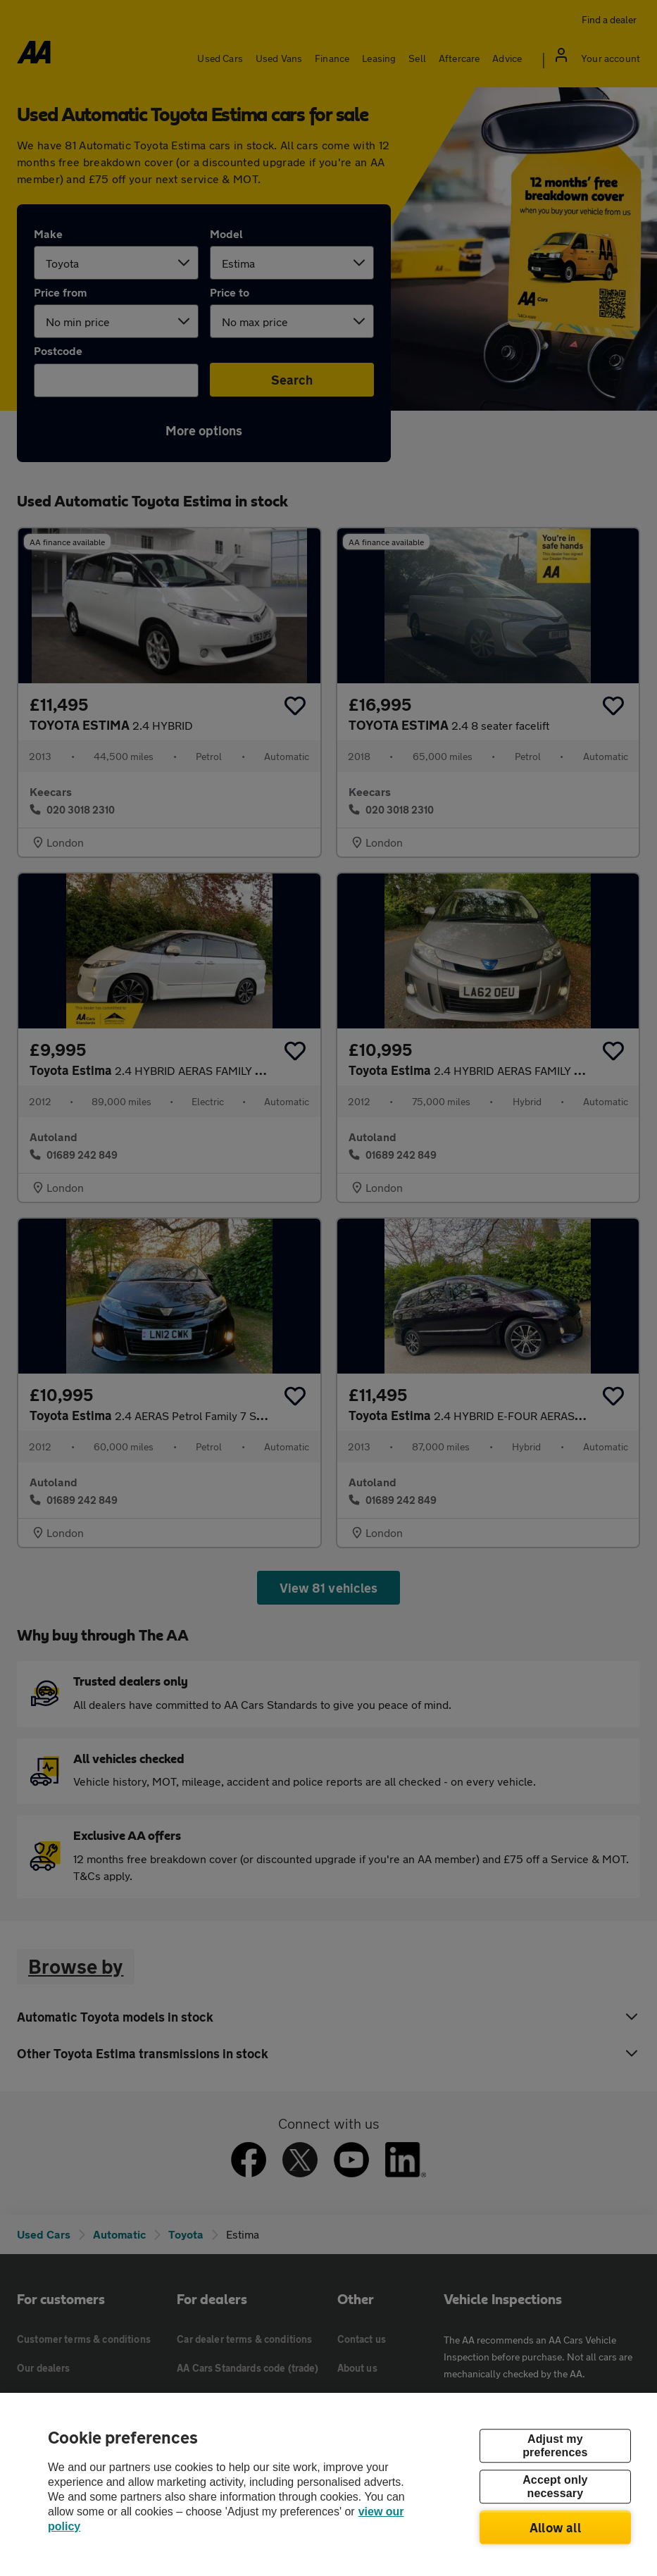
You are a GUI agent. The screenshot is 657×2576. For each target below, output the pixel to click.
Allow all (555, 2527)
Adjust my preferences (555, 2445)
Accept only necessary (555, 2486)
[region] (328, 2484)
